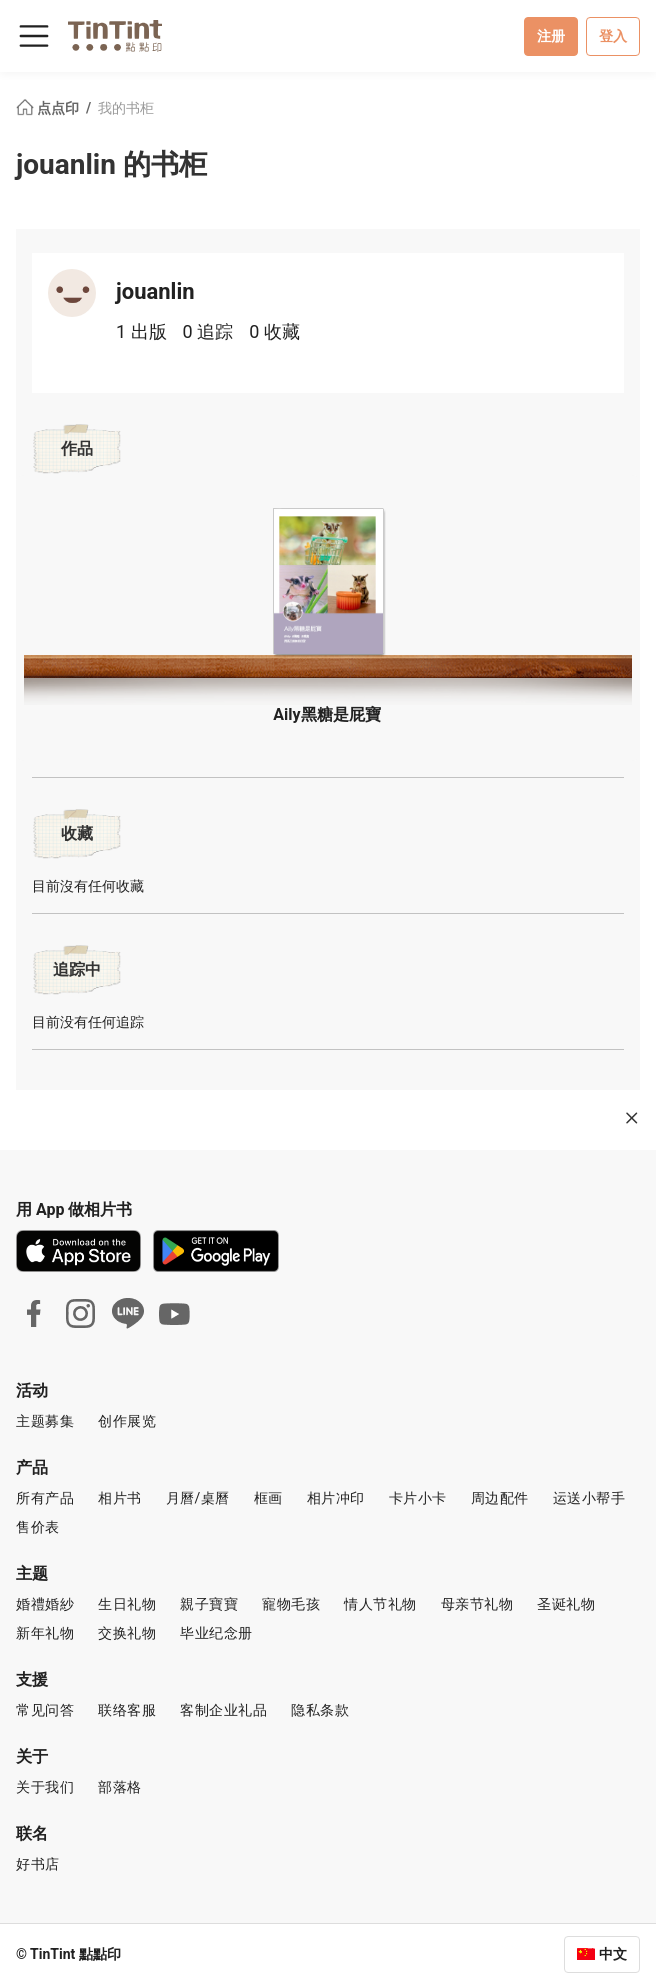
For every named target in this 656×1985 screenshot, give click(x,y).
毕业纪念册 (216, 1633)
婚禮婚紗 (45, 1604)
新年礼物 (45, 1633)
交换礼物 (127, 1633)
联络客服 (127, 1710)
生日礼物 (127, 1604)
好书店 (38, 1864)
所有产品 (45, 1498)
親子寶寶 (209, 1604)
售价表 (38, 1527)
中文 (613, 1954)
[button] (328, 585)
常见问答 (45, 1710)
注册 (551, 36)
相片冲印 (336, 1498)
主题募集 (45, 1421)
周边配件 (500, 1498)
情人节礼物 (380, 1604)
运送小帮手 (589, 1498)
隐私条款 (320, 1710)
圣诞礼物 (566, 1604)
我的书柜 (126, 108)
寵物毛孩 (291, 1604)
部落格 (120, 1787)
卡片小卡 (418, 1498)
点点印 (49, 108)
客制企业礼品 (223, 1710)
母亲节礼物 (477, 1604)
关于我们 (45, 1787)
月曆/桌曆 (198, 1498)
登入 (613, 36)
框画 (268, 1498)
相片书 (120, 1498)
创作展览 (127, 1421)
